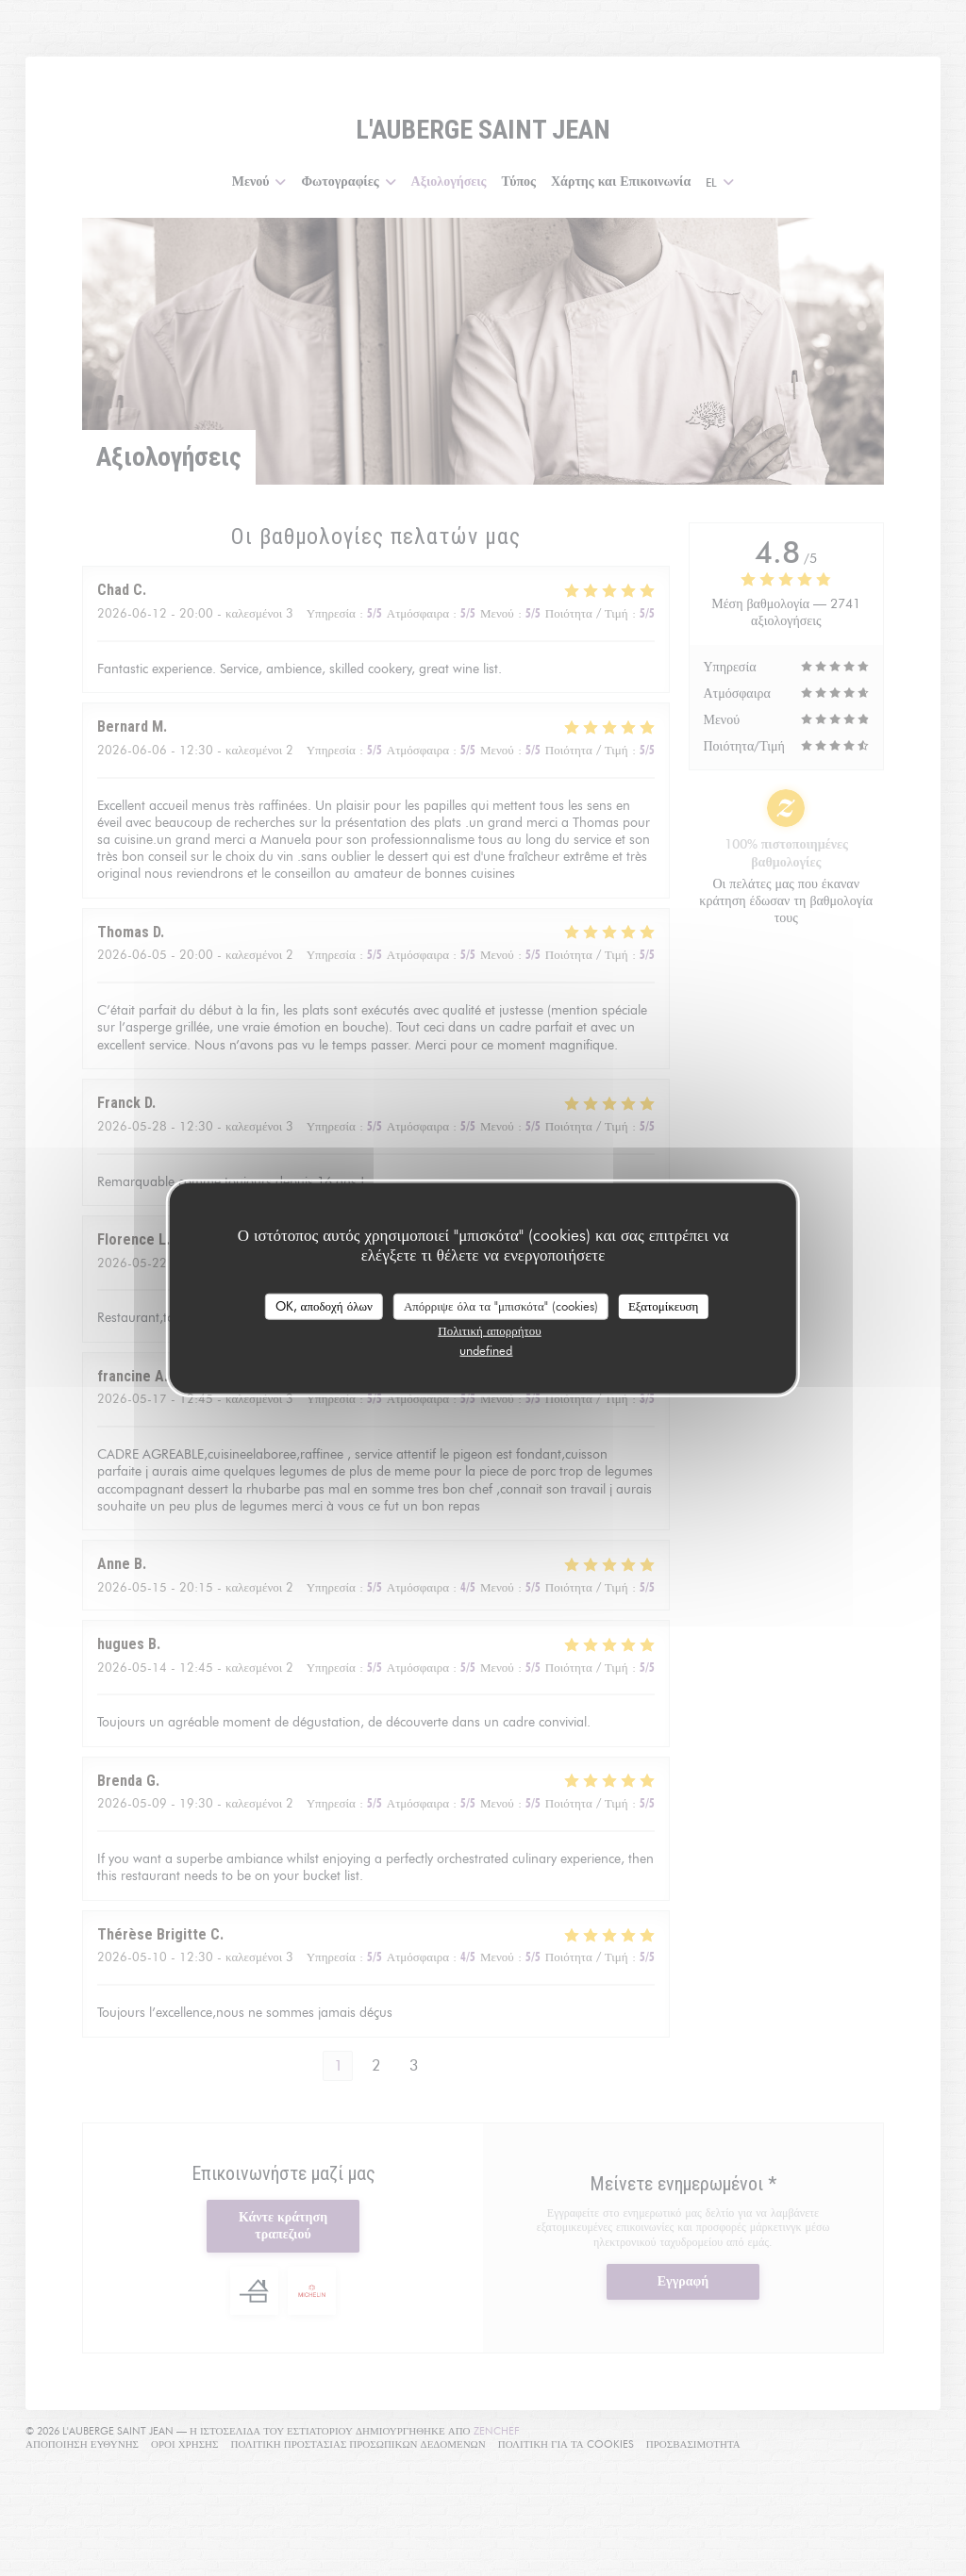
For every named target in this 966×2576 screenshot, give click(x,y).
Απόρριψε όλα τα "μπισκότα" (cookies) (501, 1305)
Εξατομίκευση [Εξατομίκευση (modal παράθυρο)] (663, 1305)
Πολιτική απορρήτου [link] (489, 1329)
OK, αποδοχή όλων (324, 1305)
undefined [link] (485, 1349)
